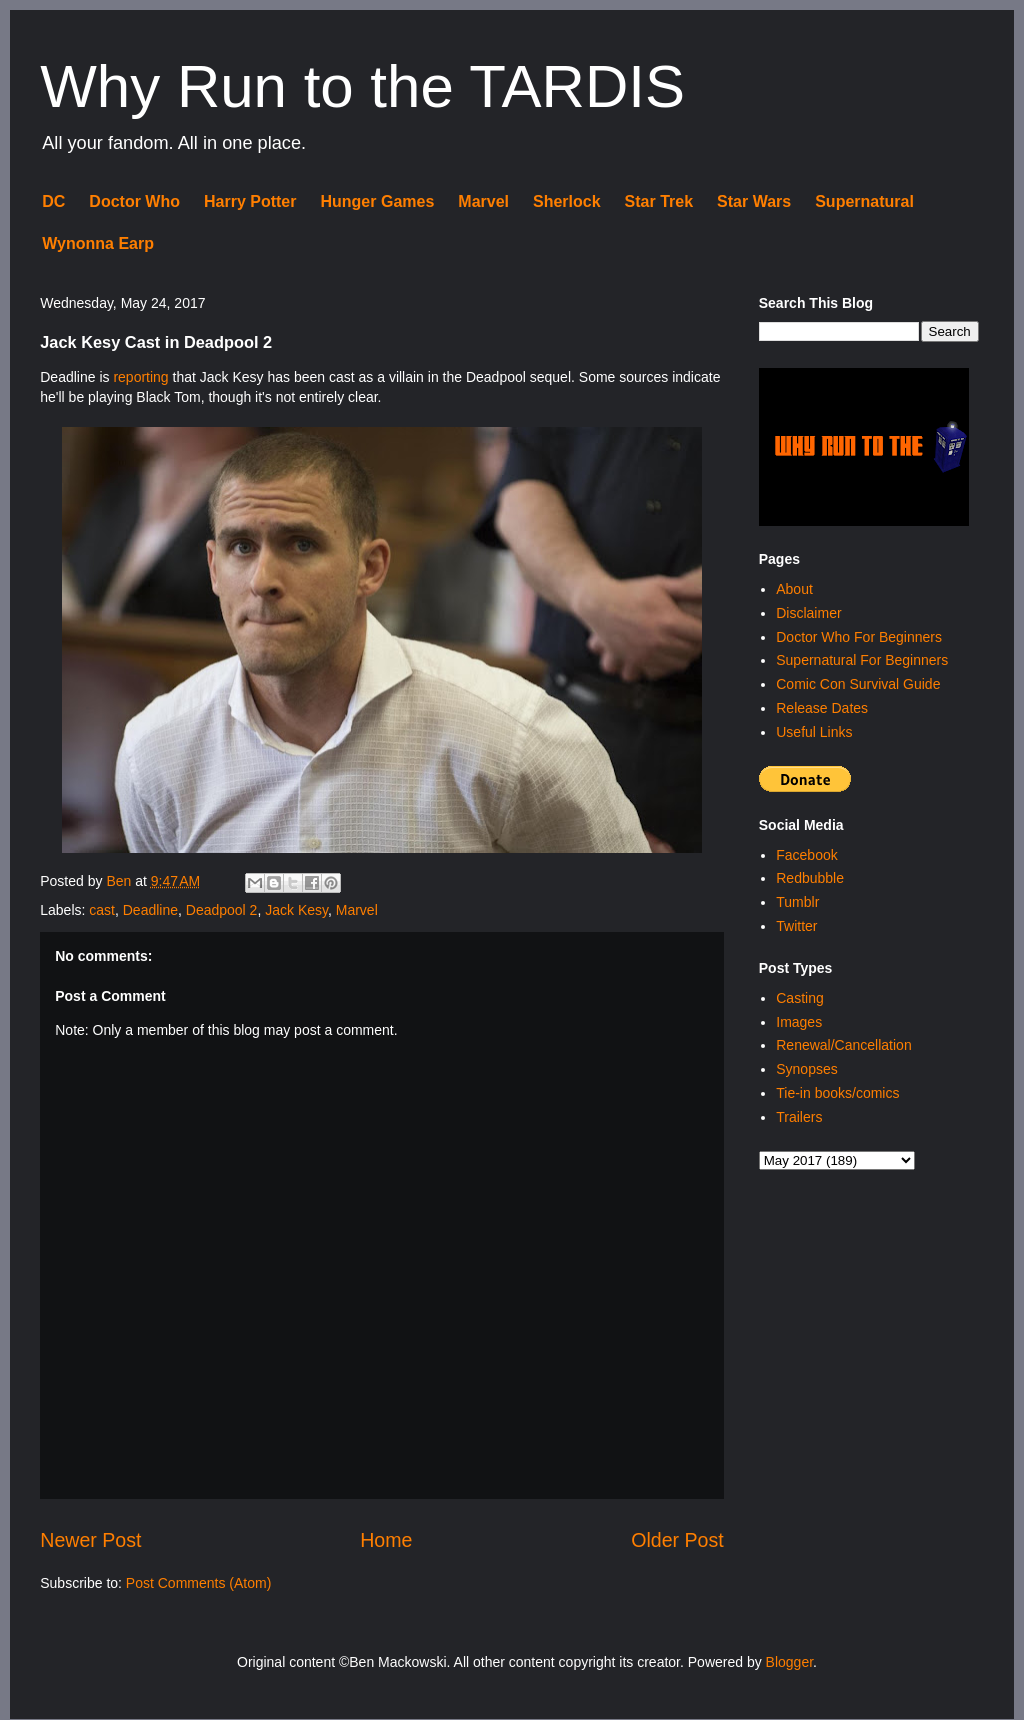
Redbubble (810, 878)
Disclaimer (808, 613)
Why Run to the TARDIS (362, 86)
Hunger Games (377, 201)
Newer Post (90, 1540)
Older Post (677, 1540)
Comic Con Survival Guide (858, 684)
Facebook (806, 855)
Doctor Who (134, 201)
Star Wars (754, 201)
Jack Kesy (296, 910)
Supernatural (864, 201)
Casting (799, 998)
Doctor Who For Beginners (859, 637)
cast (102, 910)
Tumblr (797, 902)
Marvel (483, 201)
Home (386, 1540)
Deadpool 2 (222, 910)
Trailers (799, 1117)
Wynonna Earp (98, 243)
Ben (120, 881)
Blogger (789, 1662)
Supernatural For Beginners (862, 660)
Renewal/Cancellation (843, 1045)
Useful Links (814, 732)
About (794, 589)
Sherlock (567, 201)
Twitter (796, 926)
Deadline (150, 910)
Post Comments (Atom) (198, 1583)
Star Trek (659, 201)
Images (799, 1022)
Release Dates (822, 708)
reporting (140, 377)
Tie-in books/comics (837, 1093)
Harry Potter (250, 201)
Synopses (806, 1069)
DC (53, 201)
